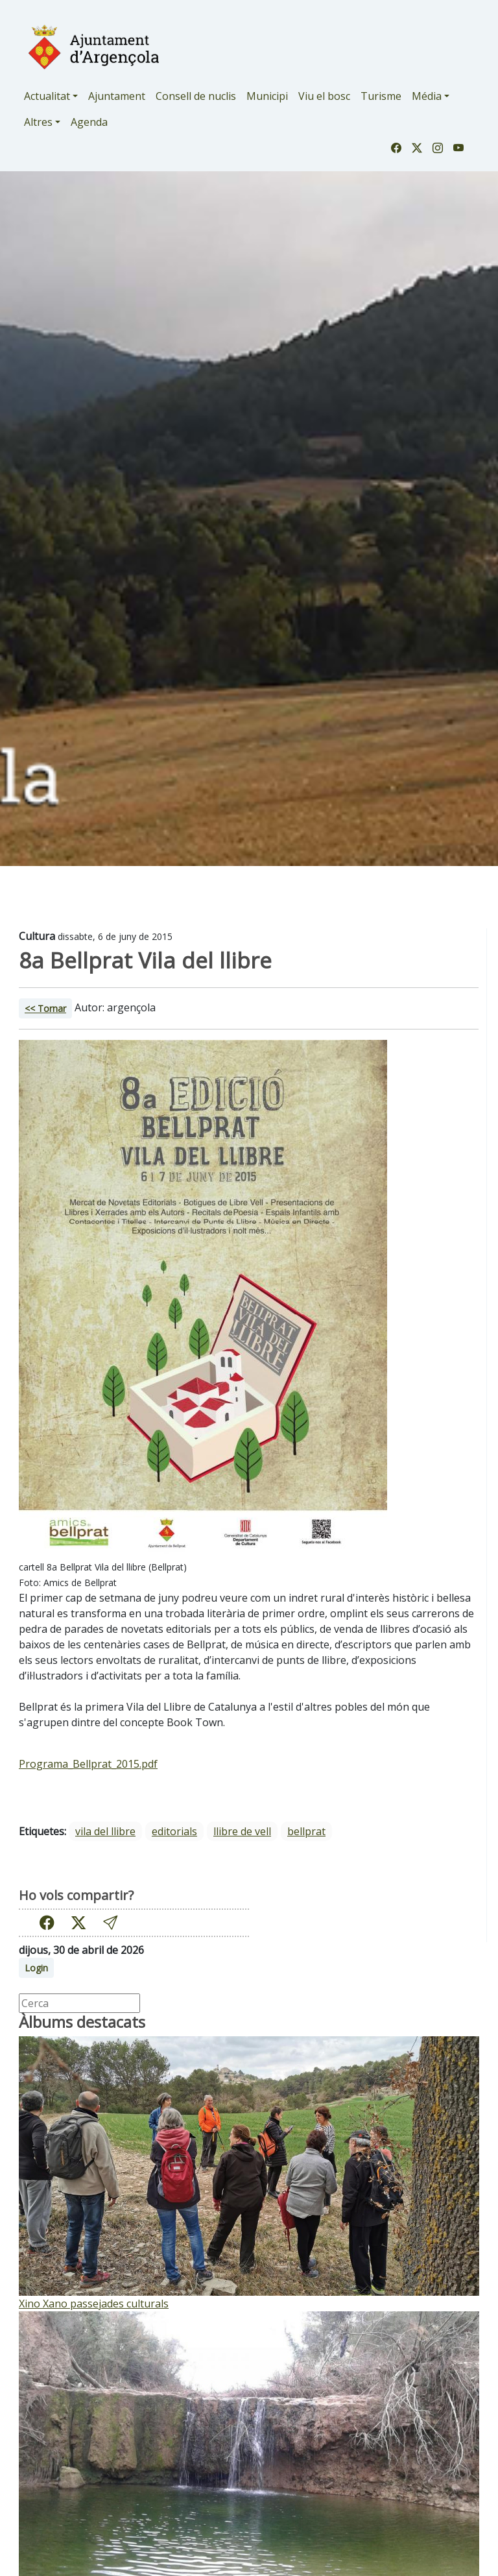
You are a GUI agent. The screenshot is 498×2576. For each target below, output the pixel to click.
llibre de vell (242, 1831)
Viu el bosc (324, 96)
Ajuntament (116, 96)
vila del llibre (105, 1831)
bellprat (306, 1831)
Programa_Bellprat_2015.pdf (88, 1764)
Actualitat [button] (47, 96)
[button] (110, 1922)
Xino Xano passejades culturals (94, 2303)
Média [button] (427, 96)
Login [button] (36, 1968)
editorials (174, 1831)
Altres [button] (38, 122)
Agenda (89, 122)
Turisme (381, 96)
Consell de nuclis (196, 96)
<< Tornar (45, 1008)
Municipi (267, 96)
